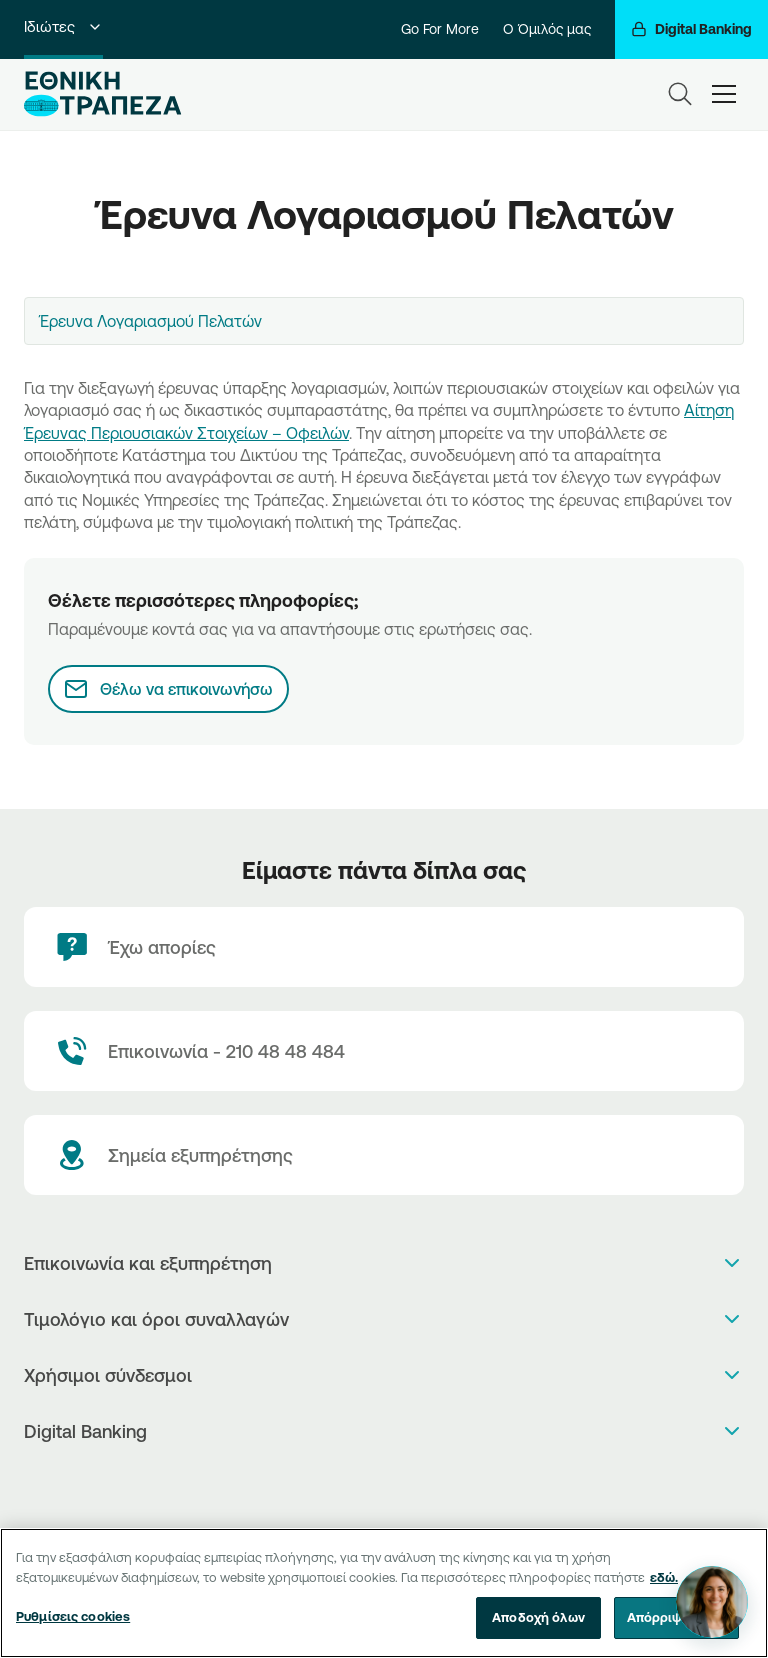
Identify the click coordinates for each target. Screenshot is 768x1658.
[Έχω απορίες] (384, 947)
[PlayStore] (384, 1483)
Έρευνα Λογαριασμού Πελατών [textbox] (150, 321)
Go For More (440, 29)
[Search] (680, 94)
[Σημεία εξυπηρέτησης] (384, 1155)
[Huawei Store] (405, 1483)
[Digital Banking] (691, 29)
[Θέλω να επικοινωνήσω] (168, 689)
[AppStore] (363, 1483)
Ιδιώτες (63, 26)
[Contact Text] (384, 1051)
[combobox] (384, 321)
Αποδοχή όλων (538, 1617)
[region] (384, 1593)
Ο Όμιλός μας (547, 29)
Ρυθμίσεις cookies (73, 1616)
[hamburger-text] (724, 93)
